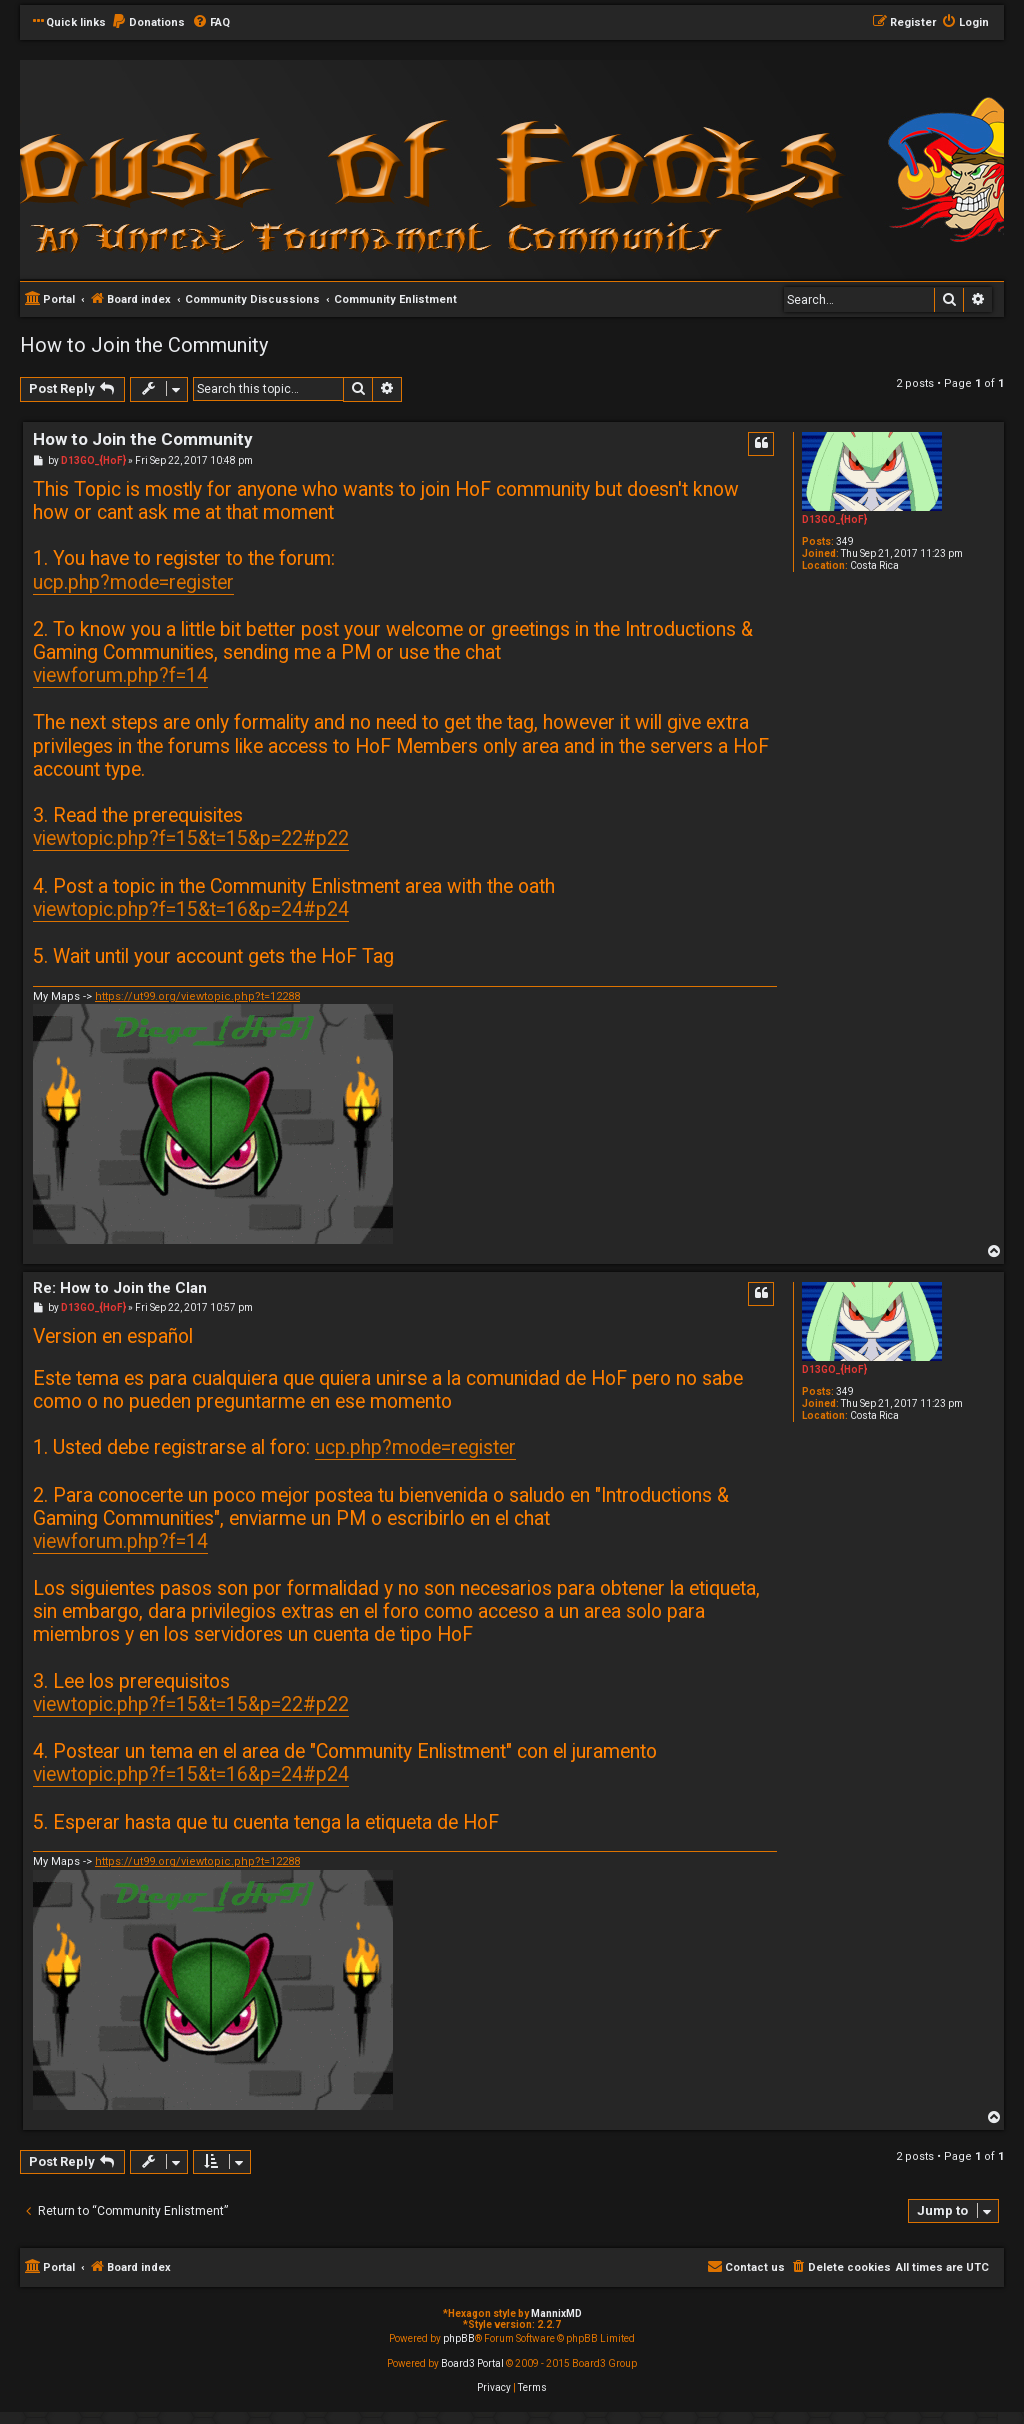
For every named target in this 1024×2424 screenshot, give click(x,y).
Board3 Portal (472, 2363)
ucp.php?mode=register (133, 582)
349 (845, 541)
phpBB (459, 2338)
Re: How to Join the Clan (120, 1288)
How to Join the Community (144, 345)
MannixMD (556, 2313)
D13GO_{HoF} (834, 519)
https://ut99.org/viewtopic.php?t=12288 (197, 996)
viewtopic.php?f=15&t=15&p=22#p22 (191, 838)
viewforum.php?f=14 (120, 675)
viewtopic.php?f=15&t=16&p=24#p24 (191, 909)
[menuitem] (148, 23)
